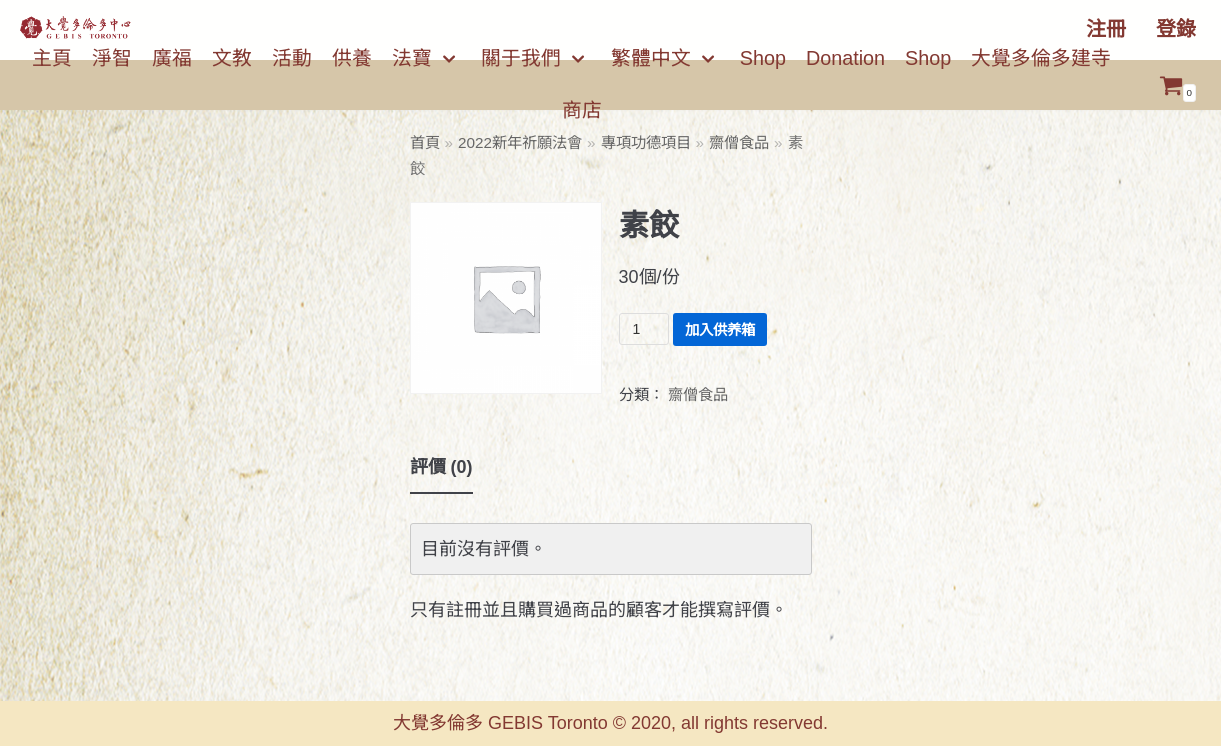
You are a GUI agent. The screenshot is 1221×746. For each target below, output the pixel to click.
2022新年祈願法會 (520, 142)
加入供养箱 (720, 330)
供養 (352, 58)
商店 (582, 110)
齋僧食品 (739, 142)
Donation (845, 58)
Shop (763, 58)
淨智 (112, 58)
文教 (232, 58)
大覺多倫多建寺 (1041, 58)
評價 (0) (441, 467)
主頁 (52, 58)
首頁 (425, 142)
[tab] (441, 468)
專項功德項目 (646, 142)
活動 (292, 58)
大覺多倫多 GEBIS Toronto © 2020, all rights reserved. (610, 723)
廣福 (172, 58)
